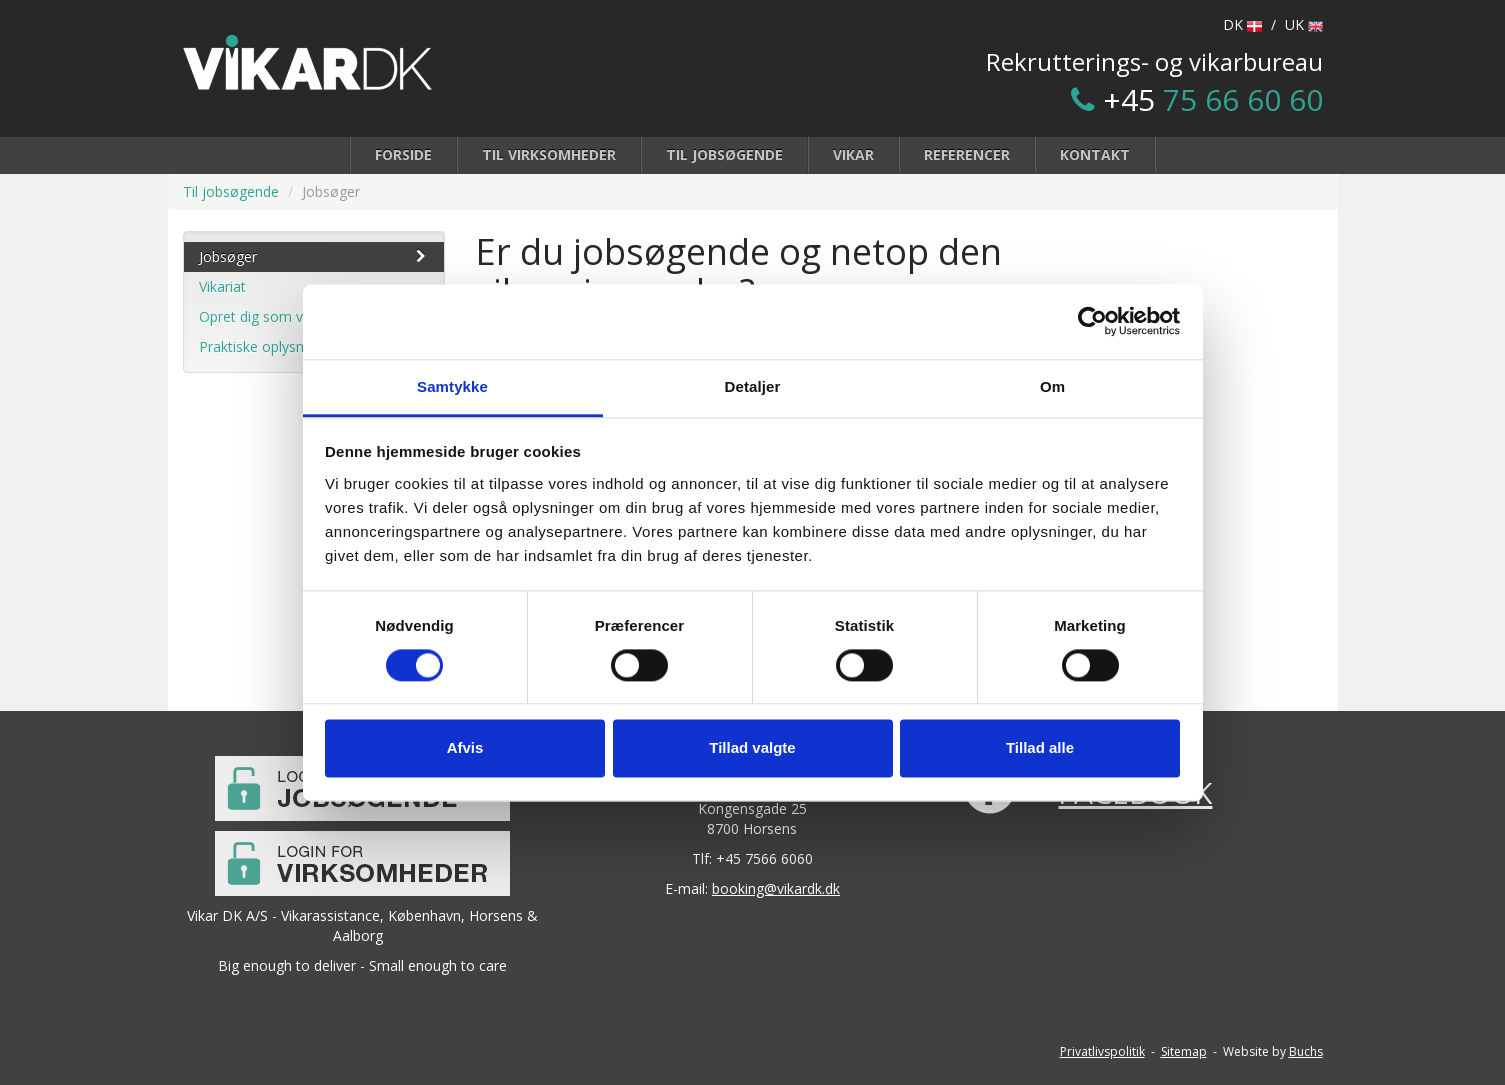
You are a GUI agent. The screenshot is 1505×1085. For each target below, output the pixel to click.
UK (1304, 24)
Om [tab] (1052, 386)
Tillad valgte (752, 748)
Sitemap (1184, 1051)
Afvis (465, 748)
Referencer (967, 154)
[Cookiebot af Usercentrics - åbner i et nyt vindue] (1092, 321)
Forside (403, 154)
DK (1242, 24)
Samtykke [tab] (452, 386)
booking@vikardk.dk (776, 888)
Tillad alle (1040, 748)
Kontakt (1095, 154)
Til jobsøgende (724, 154)
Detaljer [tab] (753, 386)
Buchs (1306, 1051)
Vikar (853, 154)
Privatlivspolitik (1102, 1051)
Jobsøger (314, 256)
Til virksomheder (549, 154)
